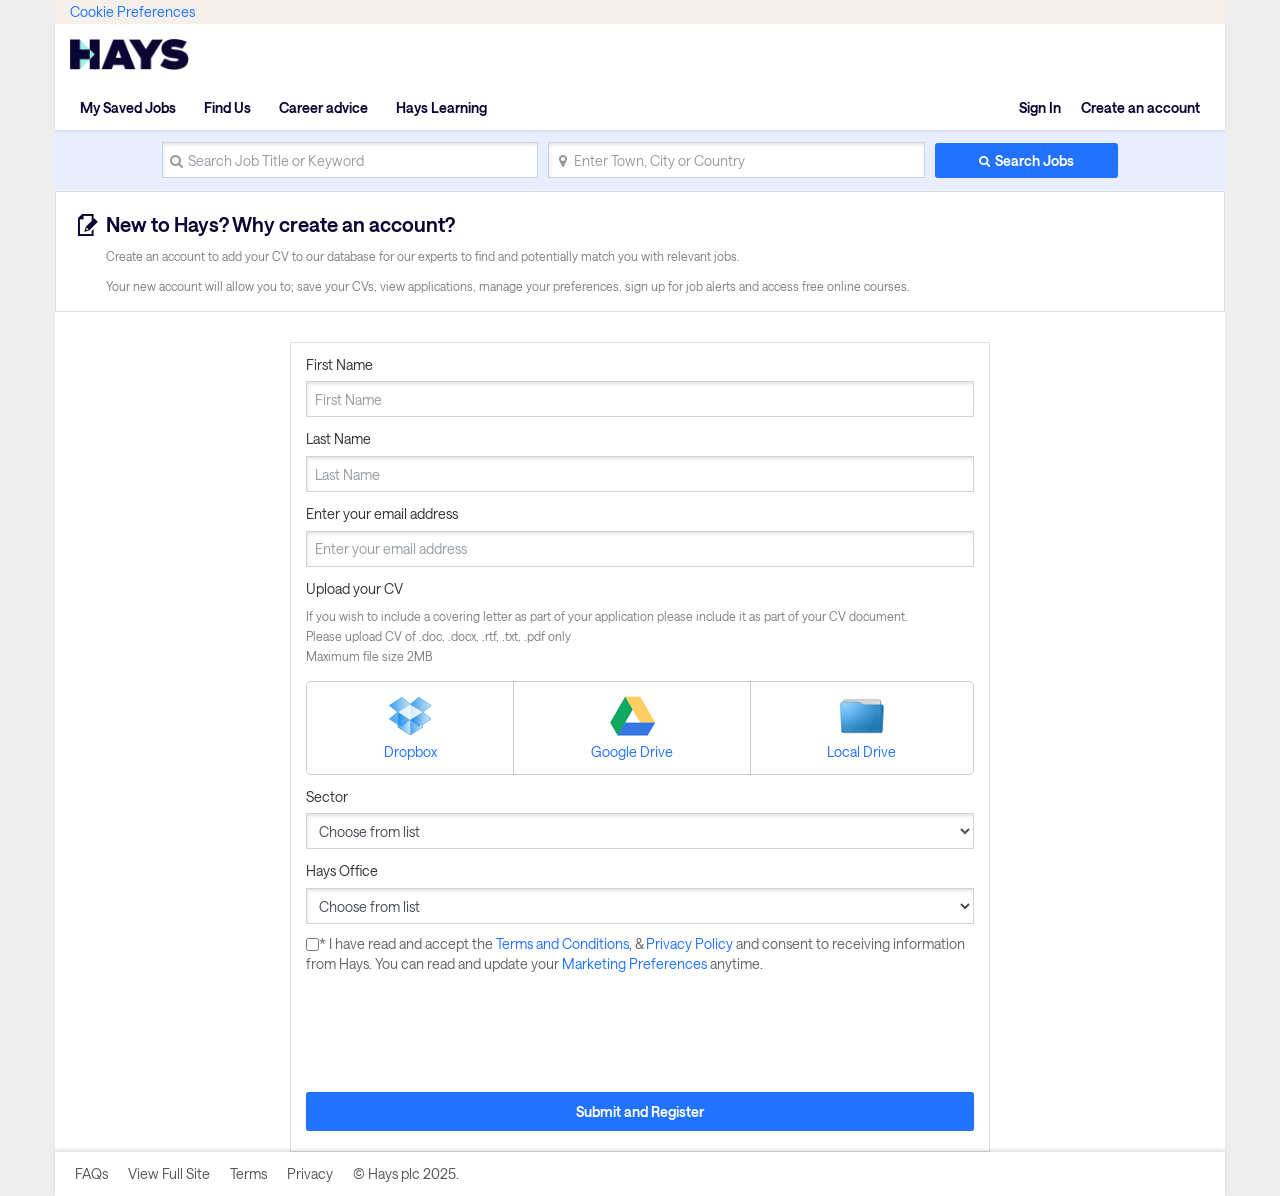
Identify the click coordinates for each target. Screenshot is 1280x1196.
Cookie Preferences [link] (132, 11)
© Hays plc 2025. (406, 1173)
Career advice (323, 107)
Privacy (310, 1173)
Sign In (1040, 107)
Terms (248, 1173)
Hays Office (342, 870)
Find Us (227, 107)
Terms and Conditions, (565, 943)
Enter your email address (382, 513)
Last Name (338, 438)
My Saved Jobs (128, 107)
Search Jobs (1034, 160)
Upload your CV (354, 588)
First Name (339, 364)
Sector (327, 796)
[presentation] (458, 1033)
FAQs (91, 1173)
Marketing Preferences (636, 963)
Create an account (1140, 107)
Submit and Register (640, 1111)
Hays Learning (441, 107)
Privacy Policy (691, 943)
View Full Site (169, 1173)
